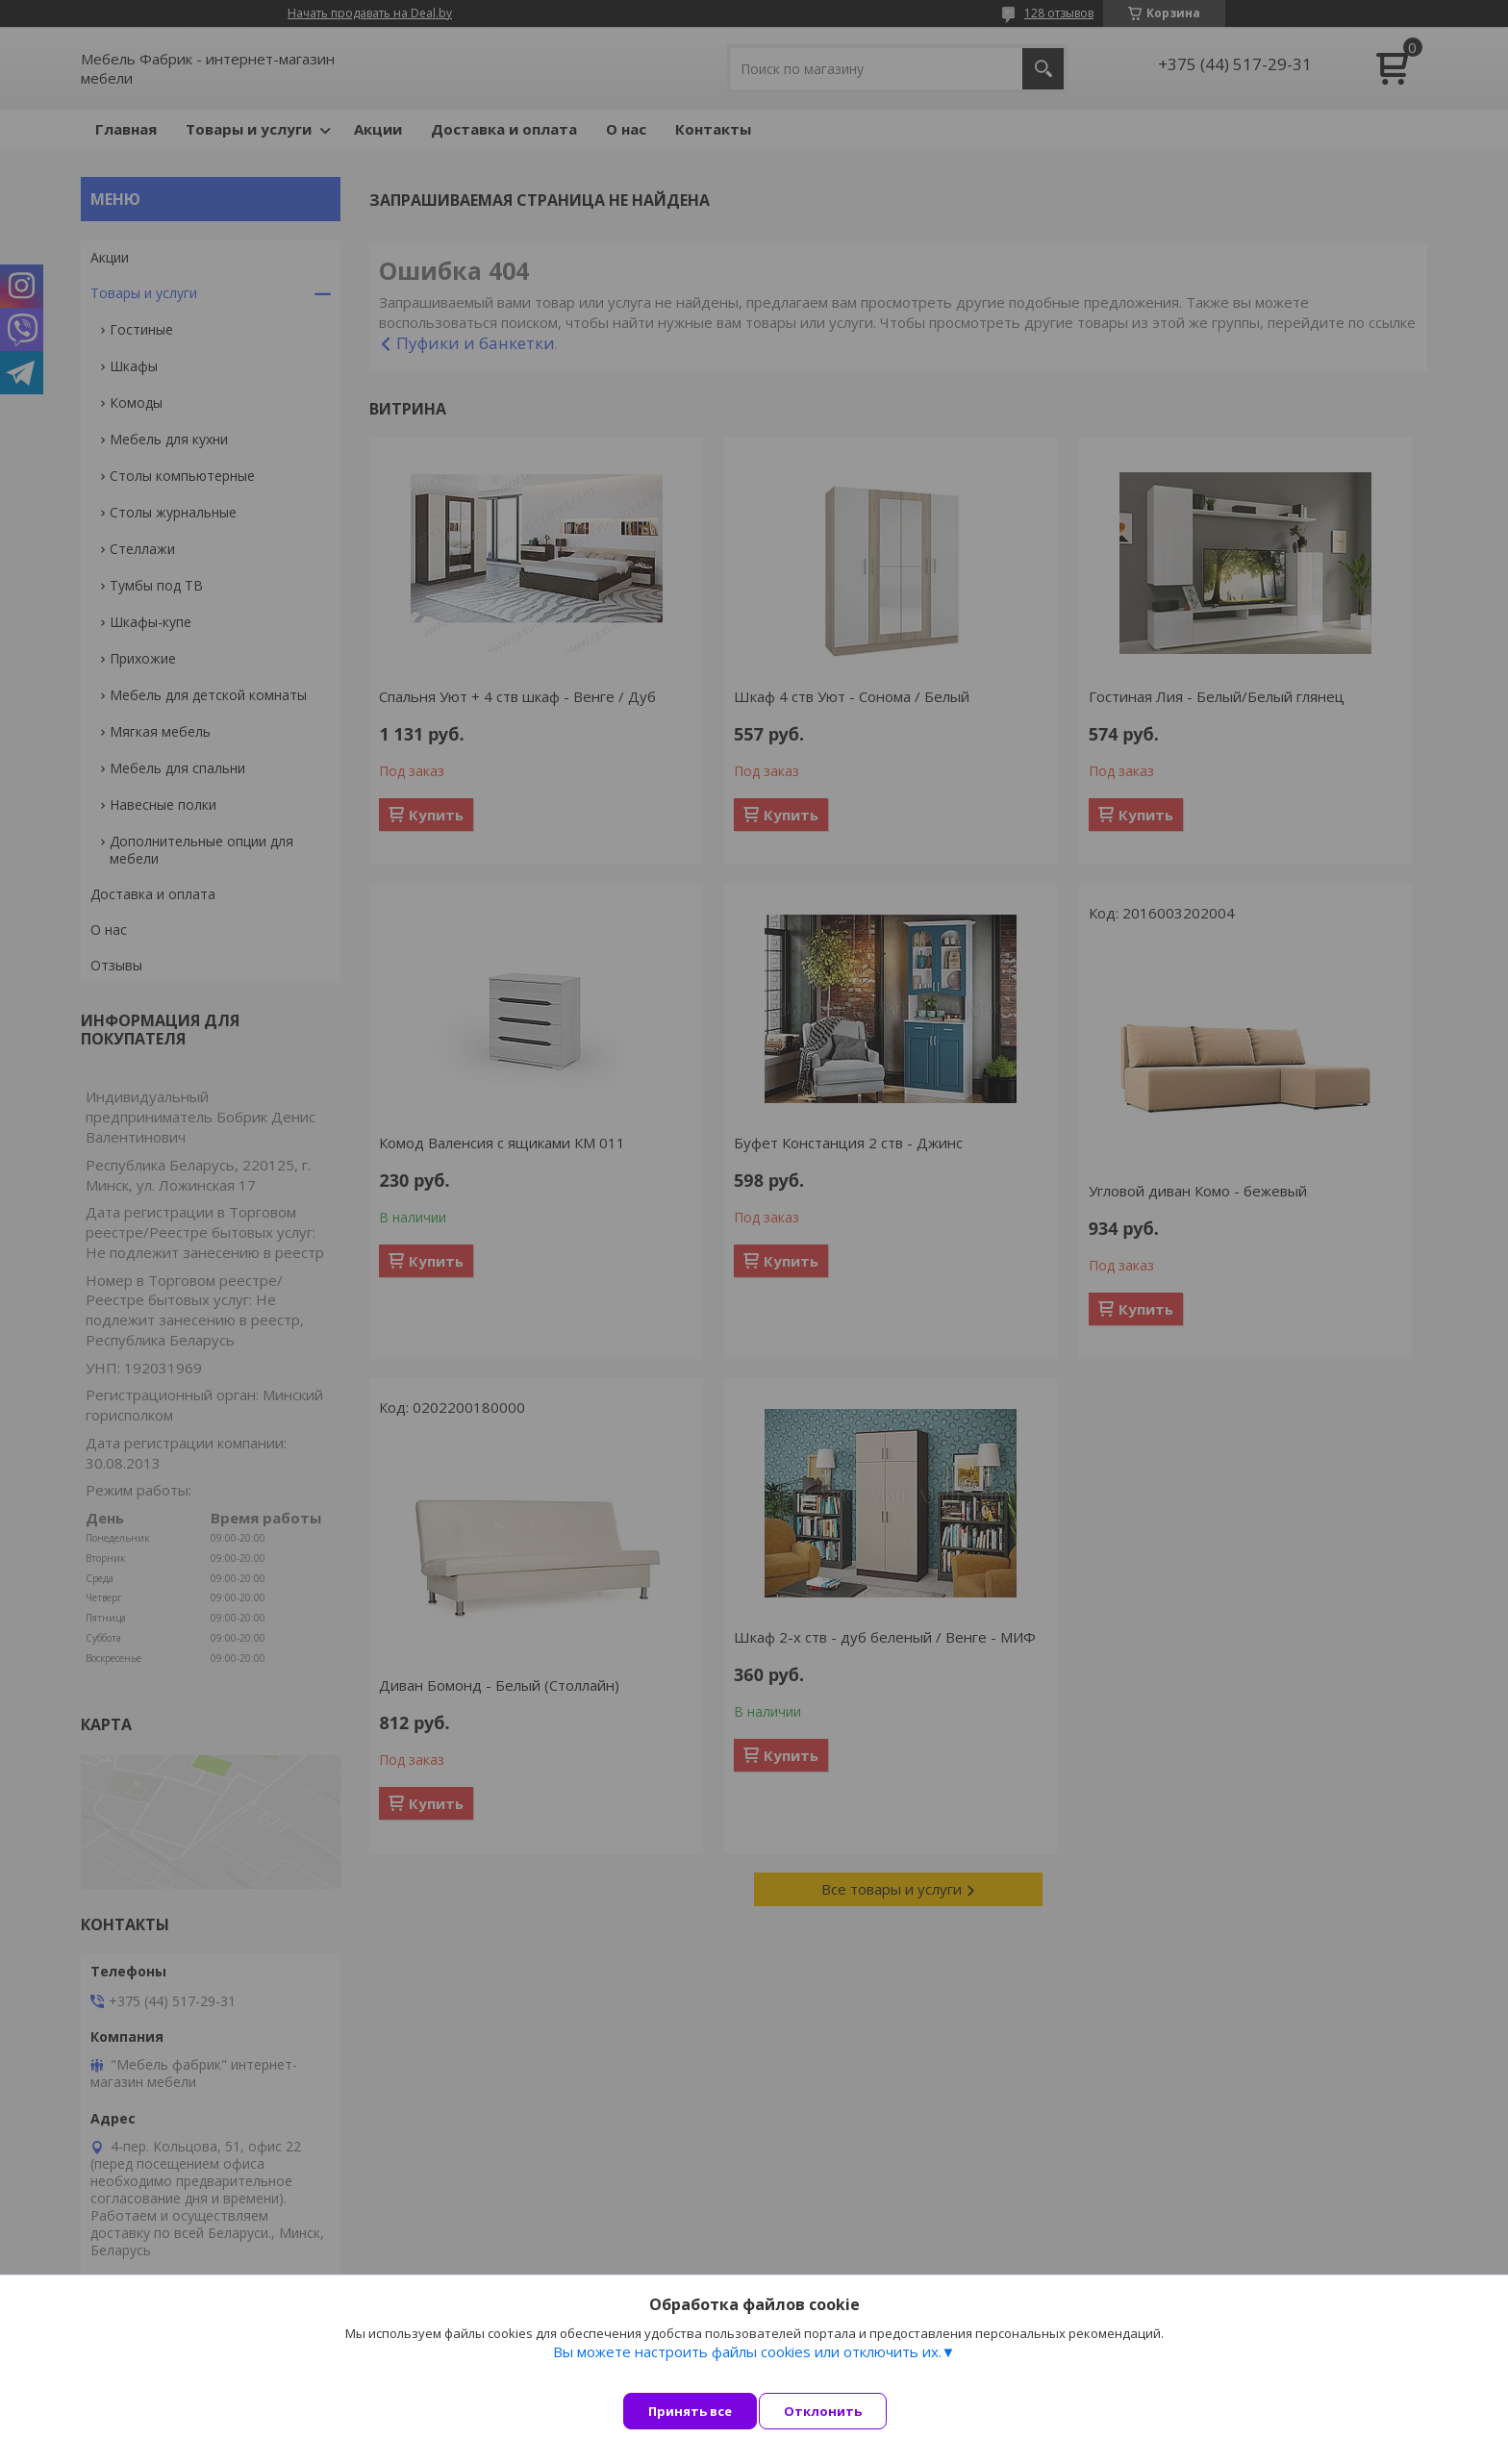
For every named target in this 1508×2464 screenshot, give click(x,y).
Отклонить (840, 2411)
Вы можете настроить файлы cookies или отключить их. (747, 2368)
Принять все (690, 2411)
